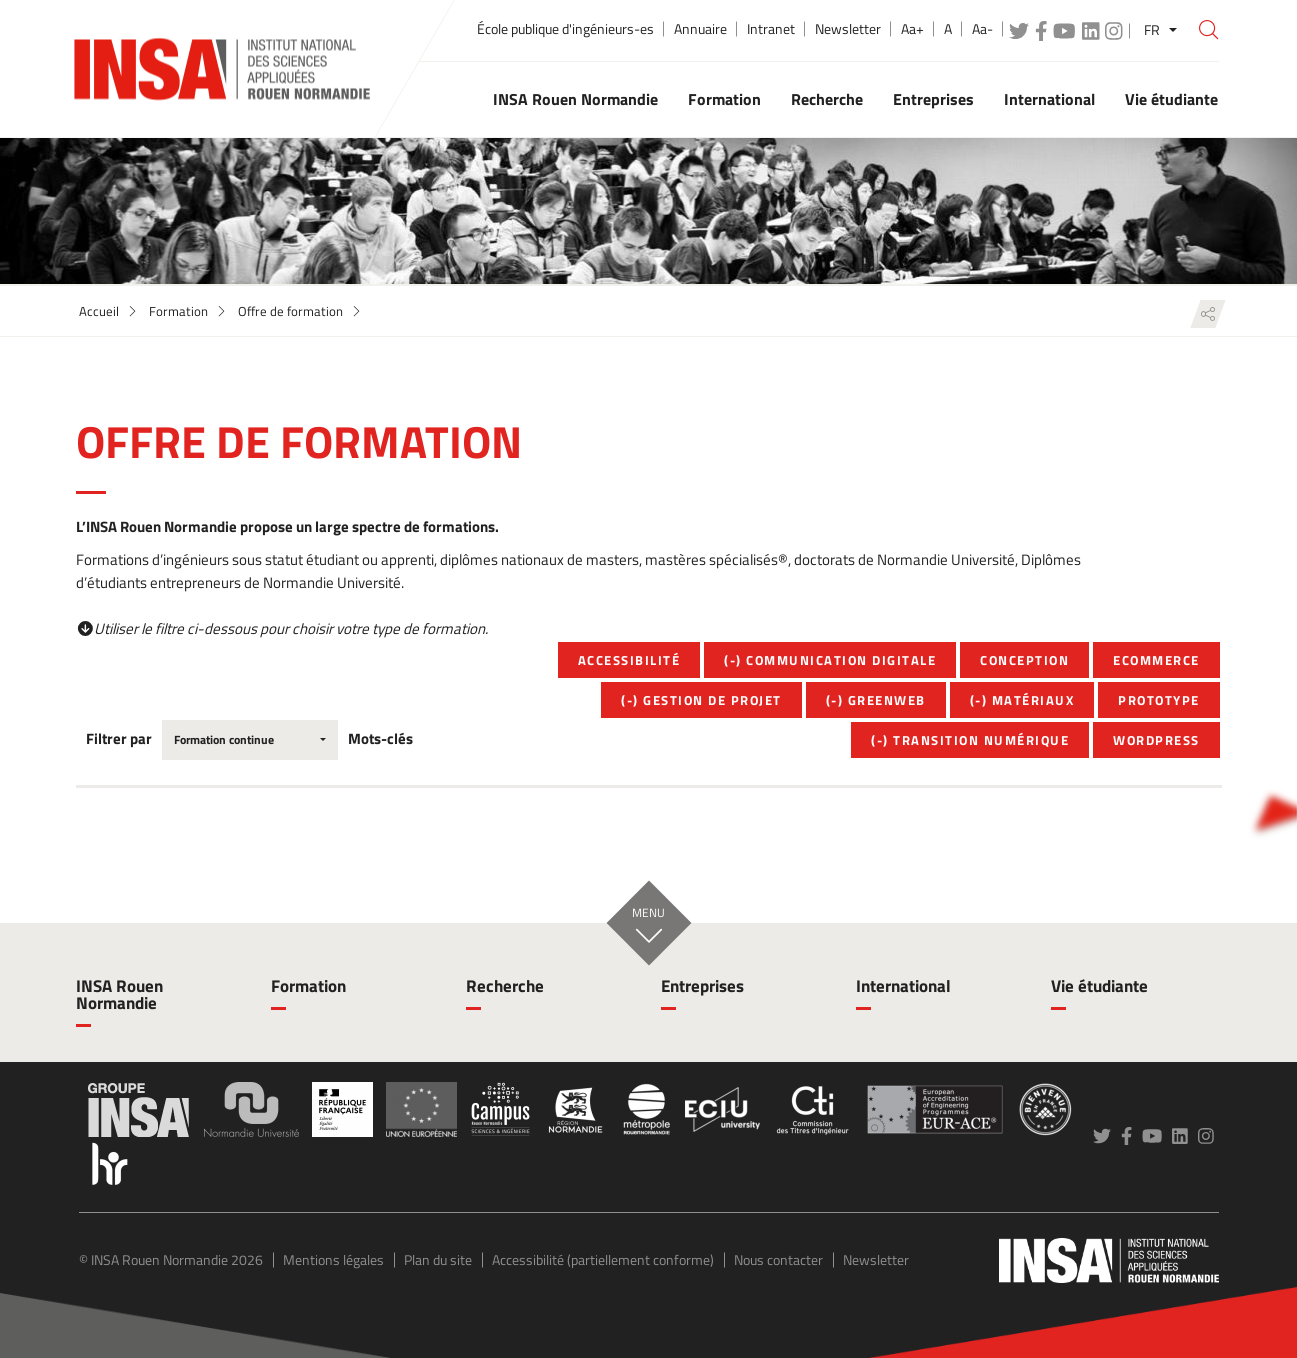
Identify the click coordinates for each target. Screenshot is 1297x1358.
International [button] (1049, 99)
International (903, 986)
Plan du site (438, 1259)
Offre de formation (290, 311)
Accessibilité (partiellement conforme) (603, 1259)
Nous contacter (778, 1259)
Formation (178, 311)
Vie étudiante (1099, 986)
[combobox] (250, 740)
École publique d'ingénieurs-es (565, 29)
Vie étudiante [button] (1171, 99)
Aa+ (912, 29)
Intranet (771, 29)
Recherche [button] (827, 99)
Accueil (99, 311)
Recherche (505, 986)
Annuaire (700, 29)
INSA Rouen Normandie (119, 994)
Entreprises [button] (933, 99)
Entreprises (702, 986)
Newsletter (848, 29)
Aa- (982, 29)
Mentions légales (333, 1259)
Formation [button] (724, 99)
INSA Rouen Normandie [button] (575, 99)
